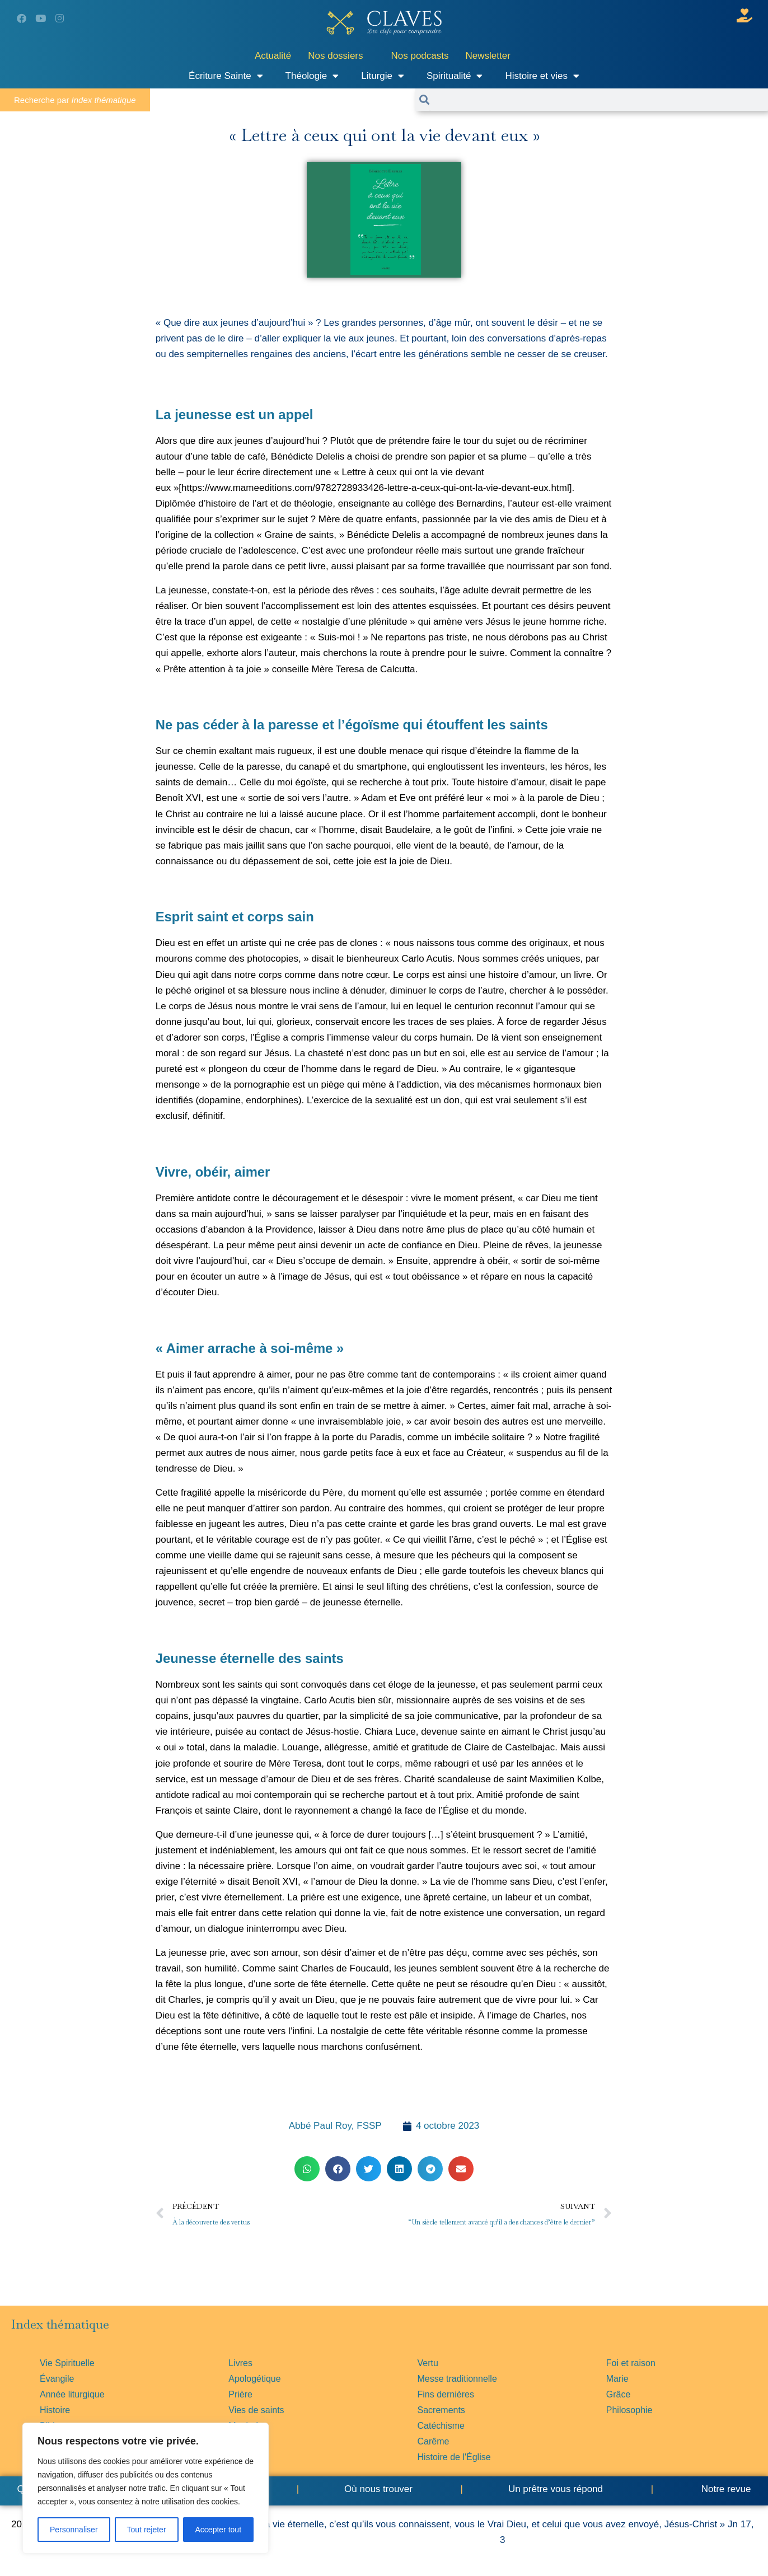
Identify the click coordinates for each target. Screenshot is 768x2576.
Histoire (55, 2410)
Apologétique (254, 2378)
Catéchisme (441, 2425)
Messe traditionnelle (457, 2378)
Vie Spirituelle (67, 2363)
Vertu (428, 2363)
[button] (307, 2168)
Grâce (618, 2394)
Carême (433, 2441)
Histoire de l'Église (454, 2457)
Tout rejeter (146, 2529)
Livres (240, 2363)
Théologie (312, 75)
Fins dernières (446, 2394)
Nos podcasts (420, 55)
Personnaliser (74, 2529)
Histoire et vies (542, 75)
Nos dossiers (335, 55)
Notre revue (725, 2489)
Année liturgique (72, 2394)
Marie (617, 2378)
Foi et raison (630, 2363)
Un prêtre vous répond (555, 2489)
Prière (240, 2394)
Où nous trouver (378, 2489)
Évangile (57, 2378)
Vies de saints (256, 2410)
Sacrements (441, 2410)
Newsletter (488, 55)
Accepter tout (218, 2529)
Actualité (273, 55)
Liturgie (382, 75)
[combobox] (598, 99)
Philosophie (629, 2410)
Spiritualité (455, 75)
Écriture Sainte (226, 75)
